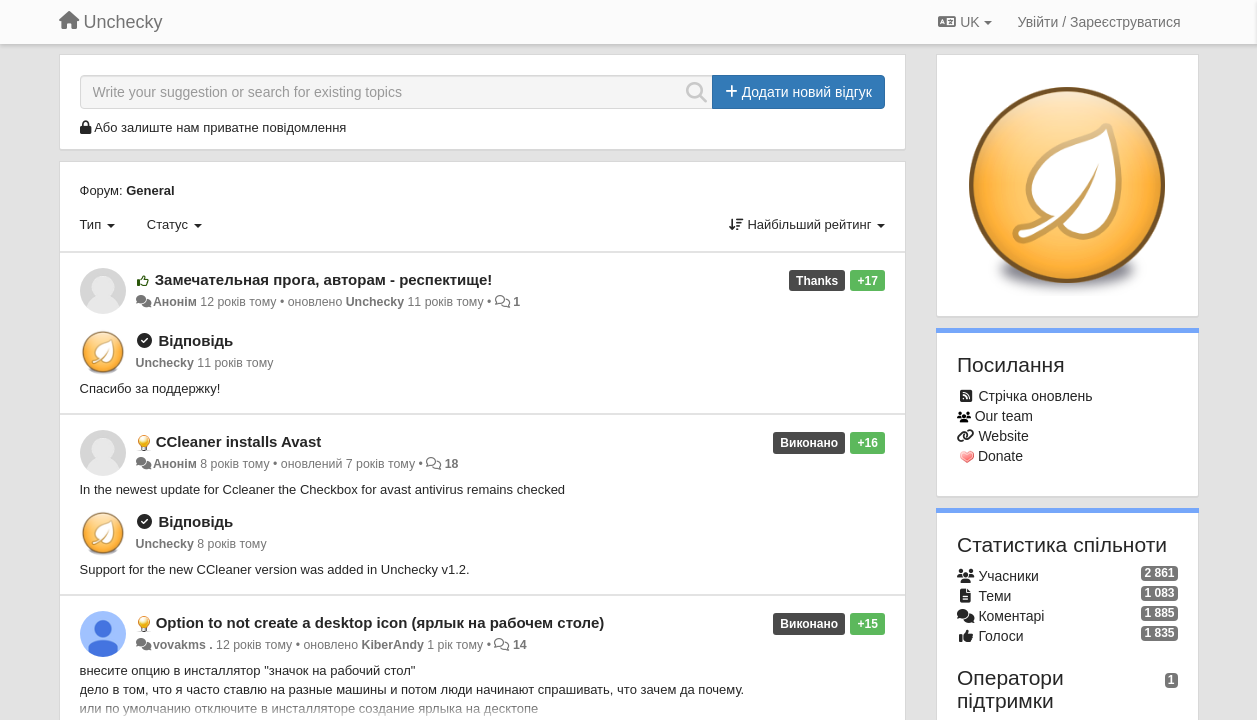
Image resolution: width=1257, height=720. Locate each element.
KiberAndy (392, 645)
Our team (1004, 416)
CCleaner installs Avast (239, 441)
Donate (1000, 456)
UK (964, 22)
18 (452, 464)
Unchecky (375, 302)
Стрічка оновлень (1035, 396)
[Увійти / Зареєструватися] (1099, 22)
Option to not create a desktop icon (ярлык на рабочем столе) (380, 622)
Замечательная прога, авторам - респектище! (324, 279)
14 (520, 645)
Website (1003, 436)
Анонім (175, 302)
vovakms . (183, 645)
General (150, 190)
